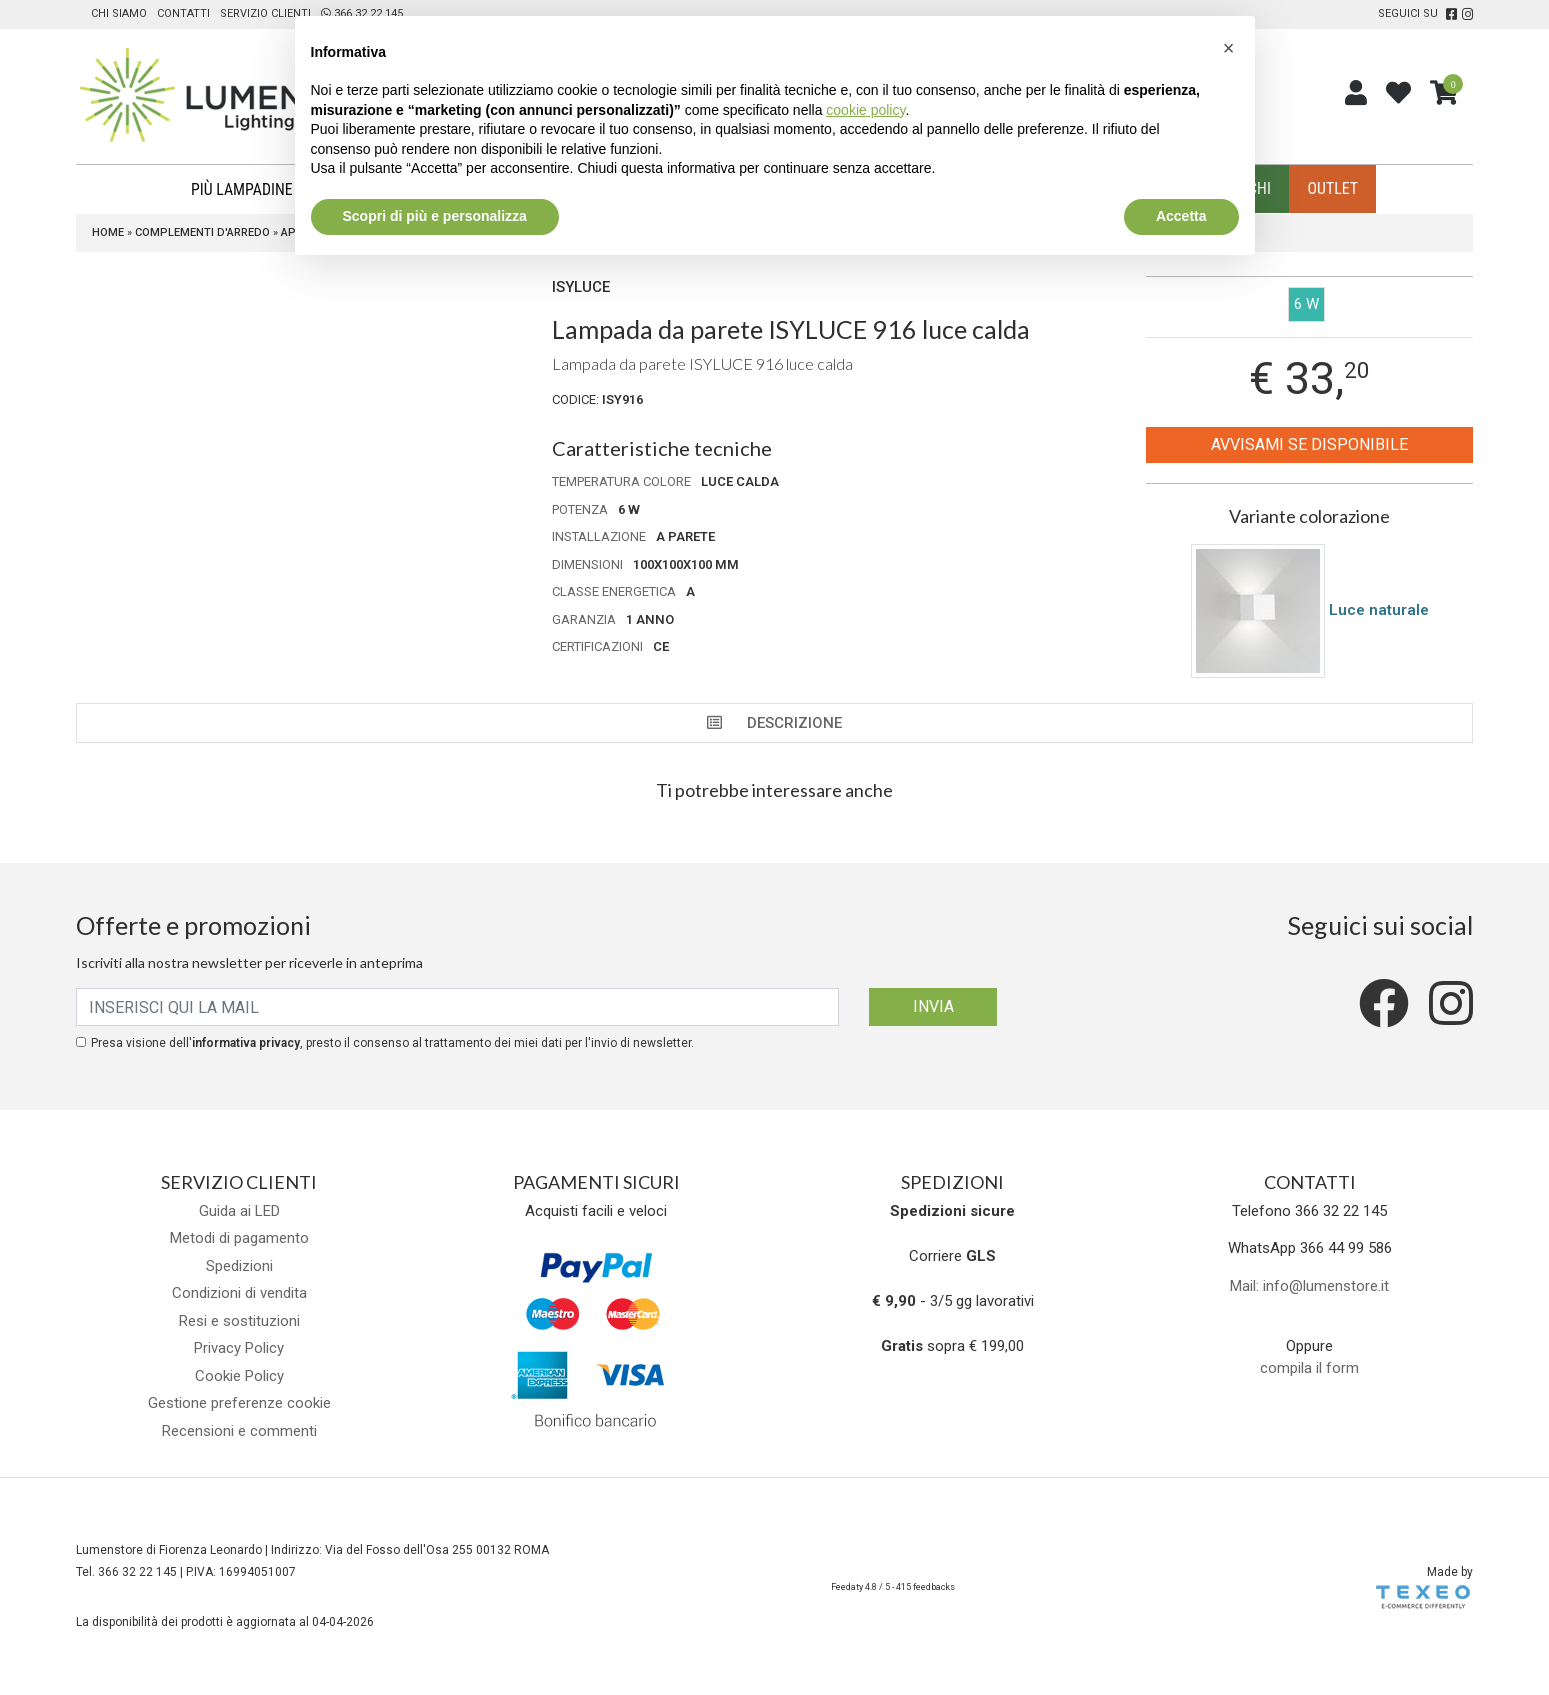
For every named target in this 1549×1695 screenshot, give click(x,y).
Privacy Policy (239, 1349)
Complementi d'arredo (202, 233)
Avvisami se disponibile (1309, 445)
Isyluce (581, 288)
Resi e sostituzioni (239, 1322)
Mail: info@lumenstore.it (1309, 1287)
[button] (1229, 48)
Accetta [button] (1181, 216)
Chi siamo (119, 13)
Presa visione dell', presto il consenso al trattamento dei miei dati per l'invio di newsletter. (392, 1044)
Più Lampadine (249, 190)
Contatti (183, 13)
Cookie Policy (239, 1377)
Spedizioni (239, 1267)
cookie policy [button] (865, 110)
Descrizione (774, 724)
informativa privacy (246, 1044)
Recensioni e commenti (239, 1432)
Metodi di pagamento (239, 1239)
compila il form (1309, 1369)
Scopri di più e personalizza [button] (435, 216)
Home (108, 233)
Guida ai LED (239, 1212)
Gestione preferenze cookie (239, 1404)
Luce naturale (1379, 610)
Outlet (1324, 190)
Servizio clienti (265, 13)
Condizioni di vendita (239, 1294)
